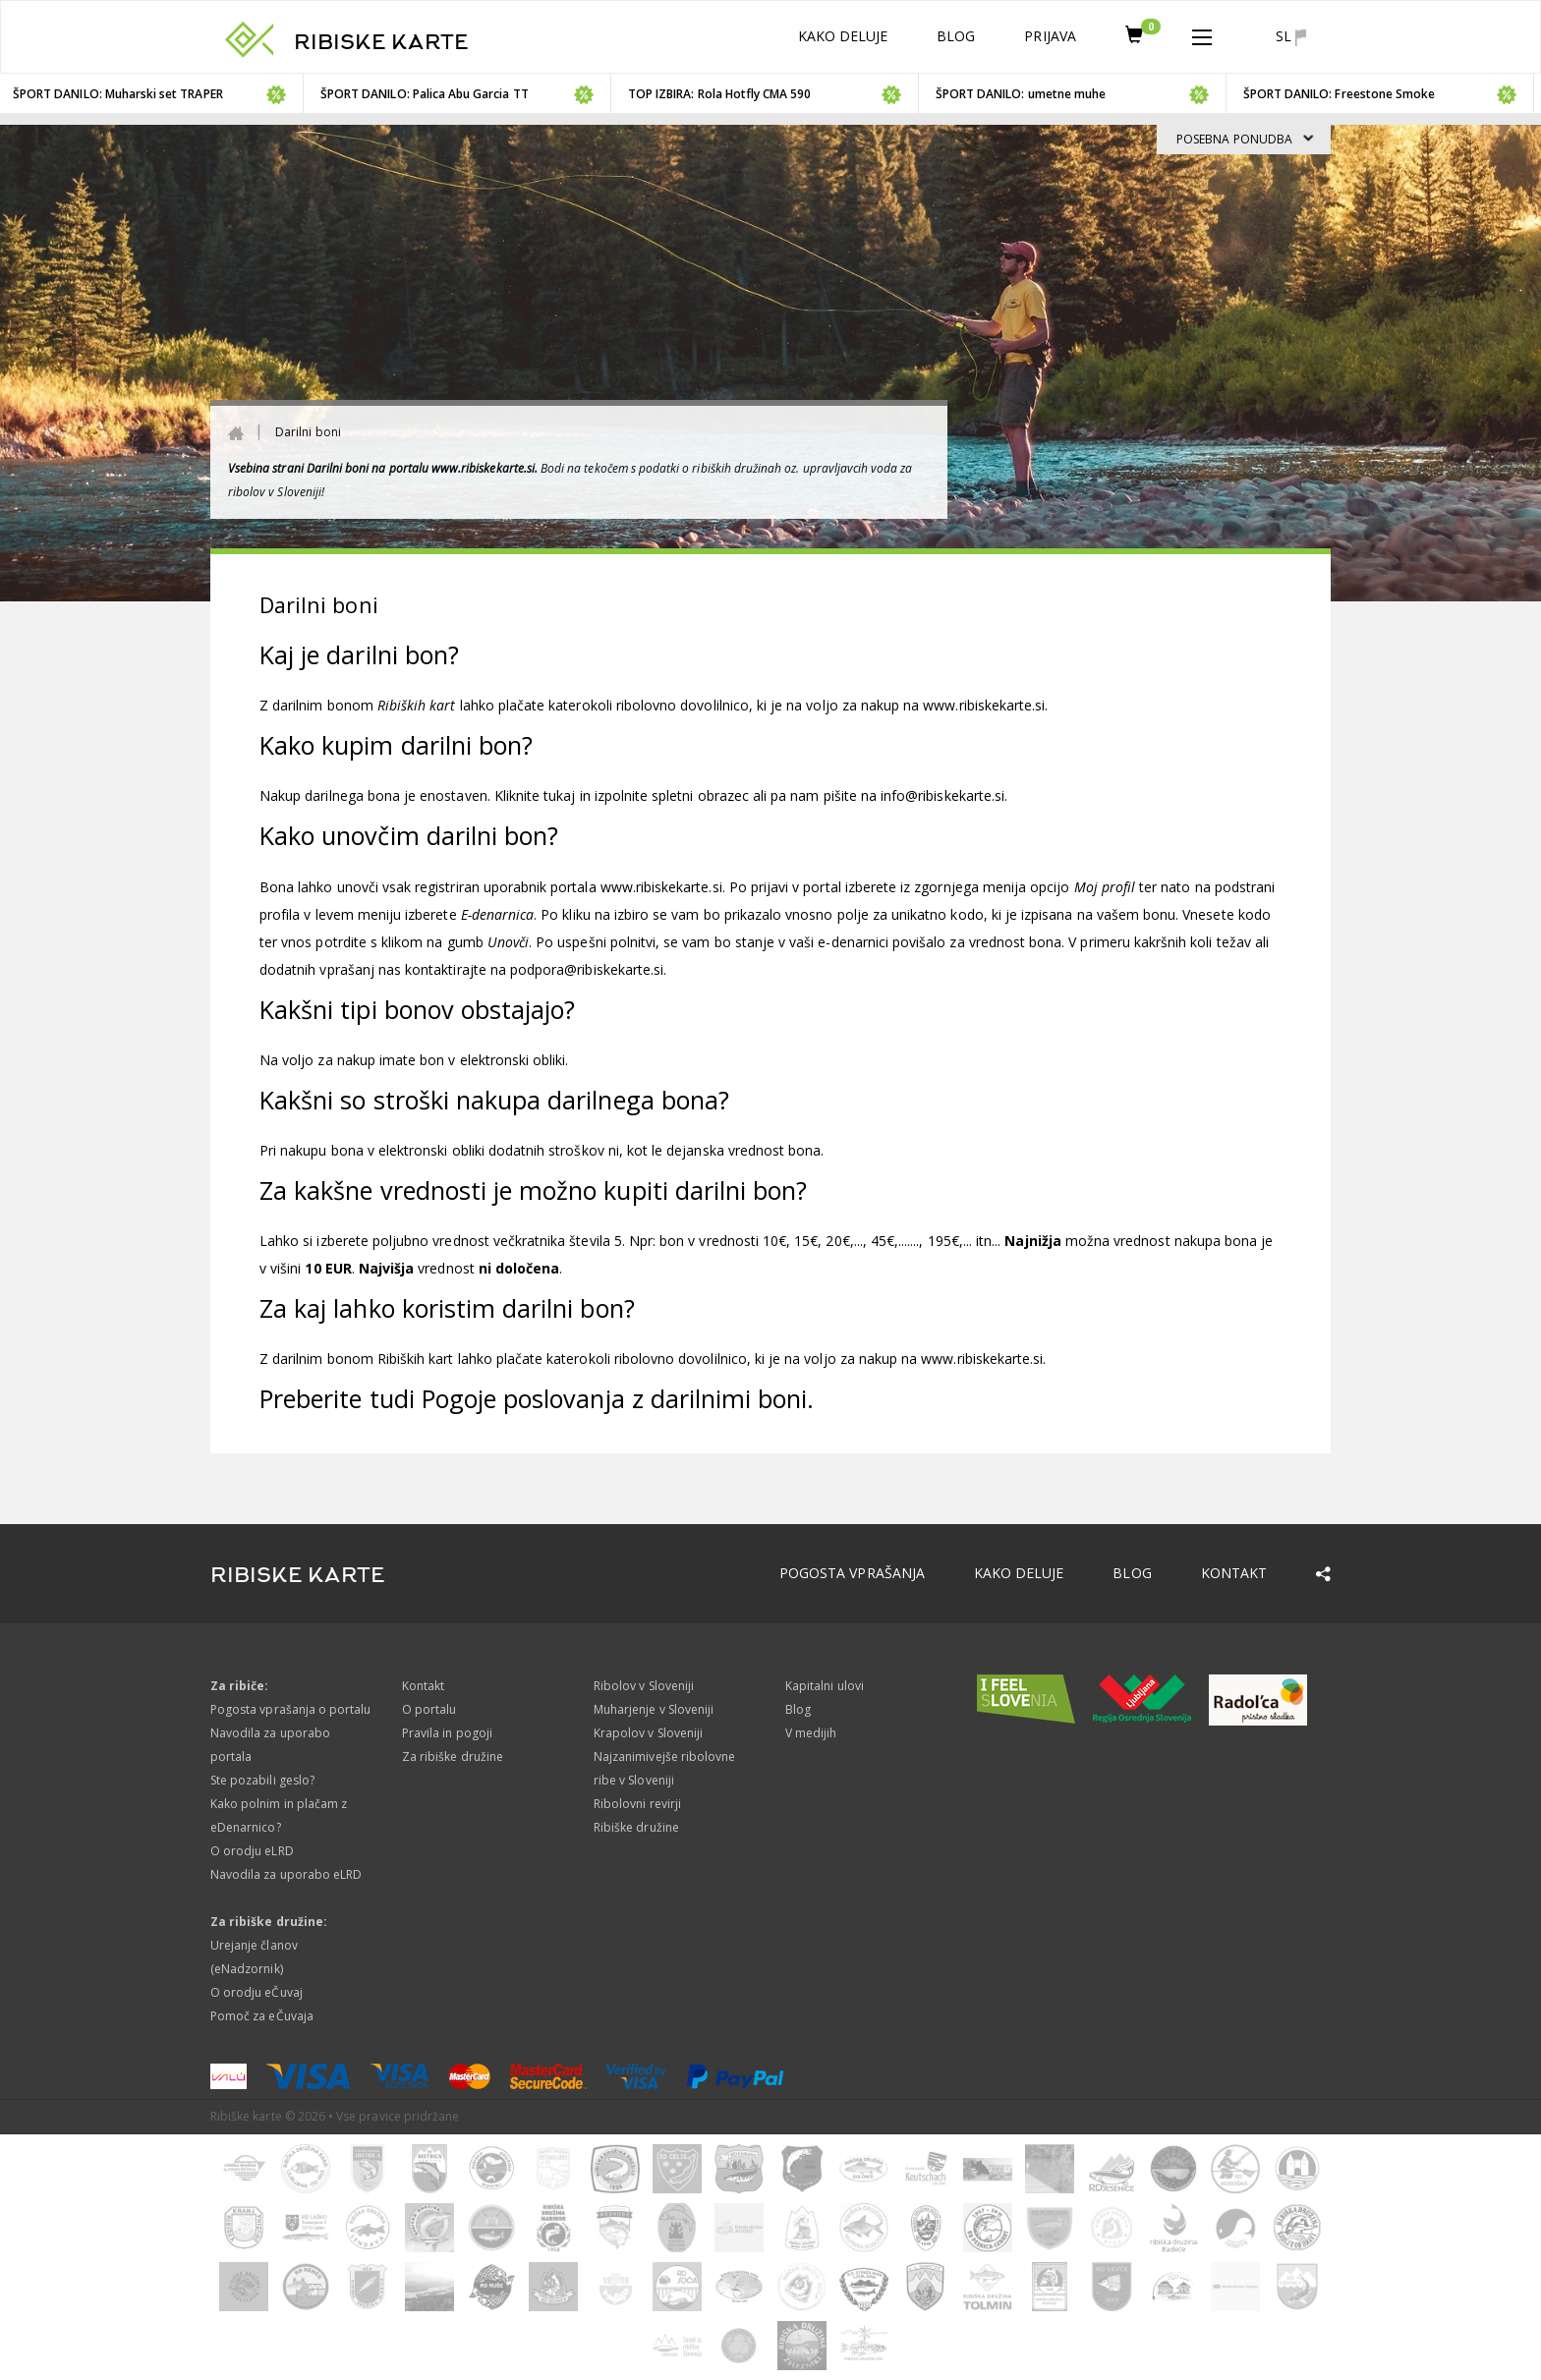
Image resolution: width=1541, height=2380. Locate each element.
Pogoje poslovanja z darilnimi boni (615, 1398)
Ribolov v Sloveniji (644, 1685)
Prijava (1049, 36)
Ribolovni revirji (637, 1803)
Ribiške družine (636, 1827)
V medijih (810, 1733)
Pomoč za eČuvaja (262, 2016)
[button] (1202, 33)
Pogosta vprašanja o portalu (290, 1709)
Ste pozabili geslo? (262, 1780)
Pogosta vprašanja (852, 1572)
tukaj (559, 795)
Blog (956, 36)
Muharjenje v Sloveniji (653, 1709)
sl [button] (1291, 36)
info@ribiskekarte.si (942, 795)
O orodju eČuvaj (256, 1992)
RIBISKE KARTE (381, 42)
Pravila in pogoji (447, 1733)
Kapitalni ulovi (824, 1685)
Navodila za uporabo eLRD (286, 1874)
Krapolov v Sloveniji (648, 1733)
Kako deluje (843, 36)
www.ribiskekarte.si (984, 705)
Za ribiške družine (452, 1756)
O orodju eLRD (252, 1850)
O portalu (429, 1709)
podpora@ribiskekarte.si (586, 969)
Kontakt (1234, 1572)
